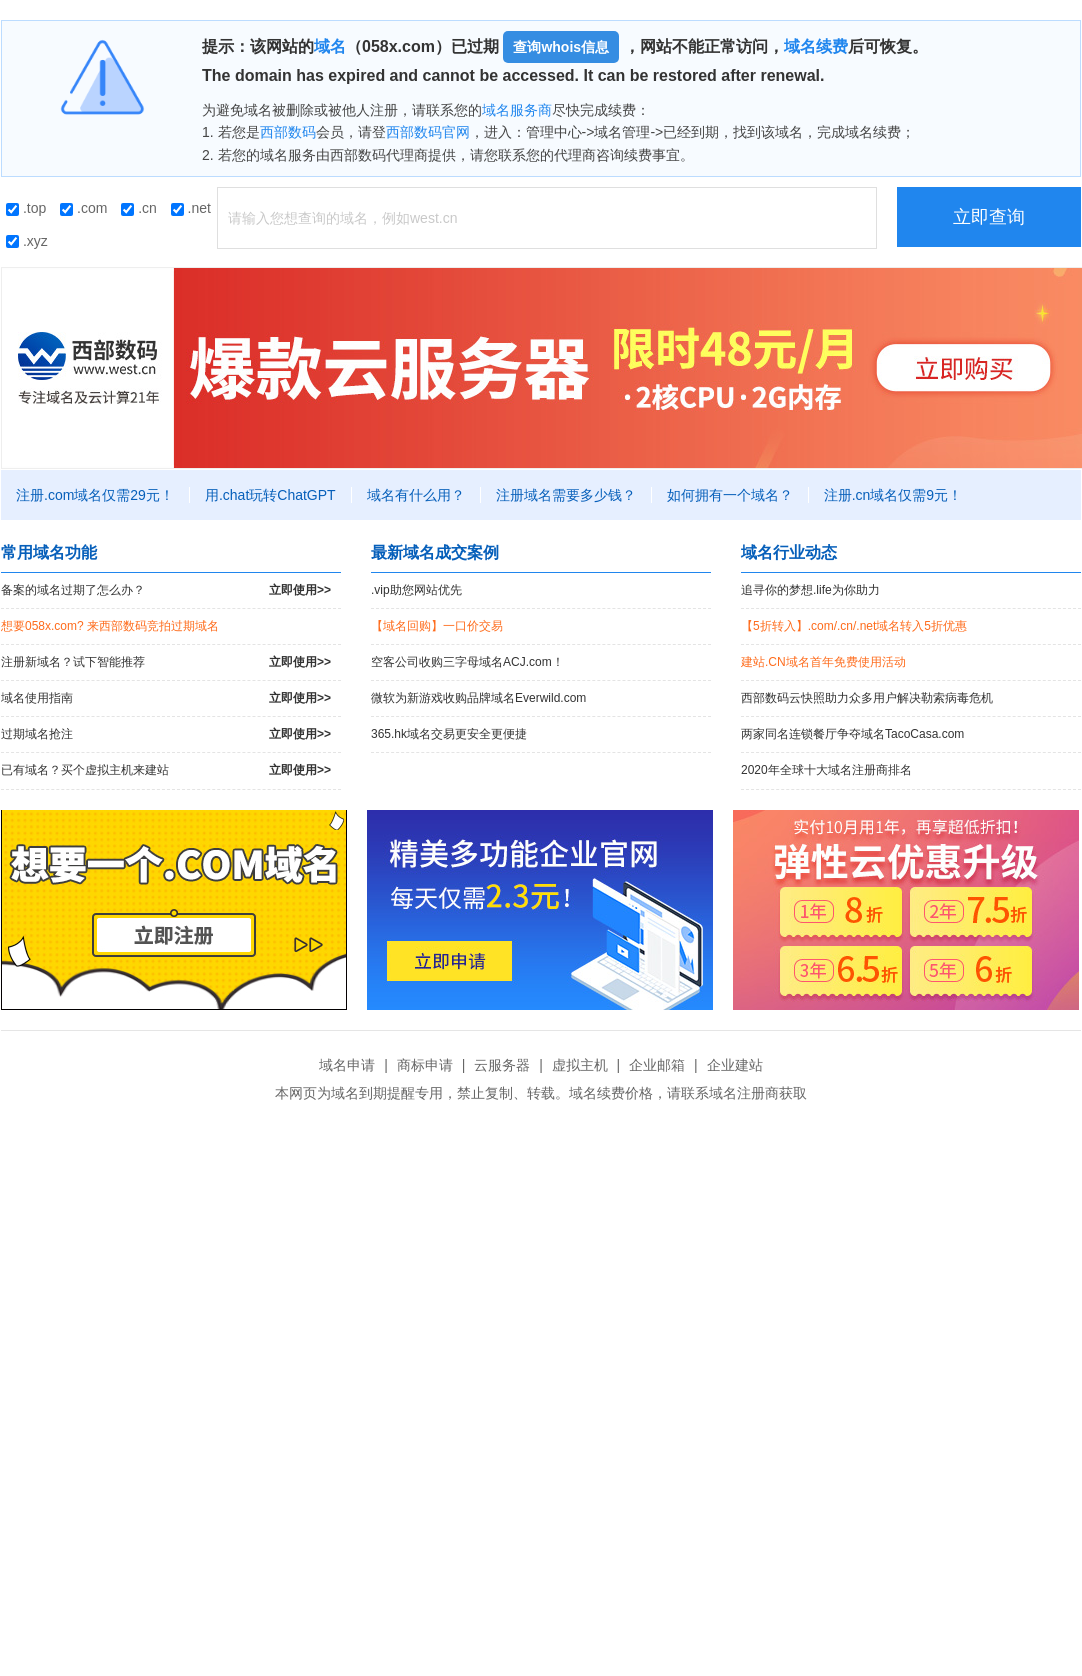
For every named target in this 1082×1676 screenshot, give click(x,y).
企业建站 (735, 1065)
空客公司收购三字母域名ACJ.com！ (467, 662)
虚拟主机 (580, 1065)
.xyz (27, 241)
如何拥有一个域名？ (730, 495)
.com (83, 208)
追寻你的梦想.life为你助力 (810, 590)
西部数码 (288, 132)
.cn (139, 208)
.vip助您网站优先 (416, 590)
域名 (330, 46)
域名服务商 (517, 110)
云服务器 (502, 1065)
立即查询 (989, 217)
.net (191, 208)
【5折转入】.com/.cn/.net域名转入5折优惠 (854, 626)
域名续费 (816, 46)
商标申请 (425, 1065)
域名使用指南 (166, 698)
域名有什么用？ (416, 495)
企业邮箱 (657, 1065)
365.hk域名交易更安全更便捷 (449, 734)
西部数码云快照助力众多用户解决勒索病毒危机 (867, 698)
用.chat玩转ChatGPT (270, 495)
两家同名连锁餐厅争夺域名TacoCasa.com (852, 734)
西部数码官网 (428, 132)
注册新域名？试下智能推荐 (166, 662)
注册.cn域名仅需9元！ (893, 495)
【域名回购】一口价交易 (437, 626)
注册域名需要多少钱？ (566, 495)
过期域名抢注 (166, 734)
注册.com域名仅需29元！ (95, 495)
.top (26, 208)
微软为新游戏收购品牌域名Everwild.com (478, 698)
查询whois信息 (561, 47)
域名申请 (347, 1065)
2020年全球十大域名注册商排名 (826, 770)
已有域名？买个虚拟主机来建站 (166, 770)
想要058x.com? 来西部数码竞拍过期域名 (110, 626)
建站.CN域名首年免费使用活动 (823, 662)
